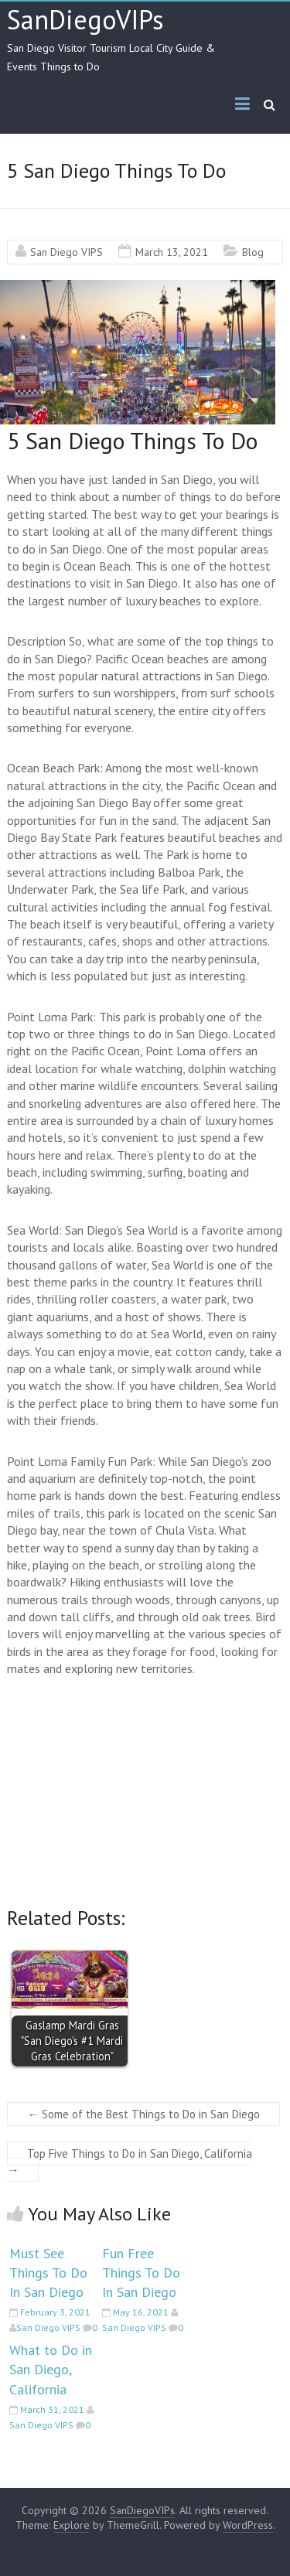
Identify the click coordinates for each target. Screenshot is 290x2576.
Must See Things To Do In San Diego (48, 2272)
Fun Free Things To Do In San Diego (141, 2272)
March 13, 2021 (171, 252)
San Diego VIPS (66, 252)
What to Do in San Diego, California (50, 2369)
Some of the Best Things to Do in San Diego (143, 2114)
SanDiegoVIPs (85, 19)
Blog (253, 252)
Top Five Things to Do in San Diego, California (129, 2161)
